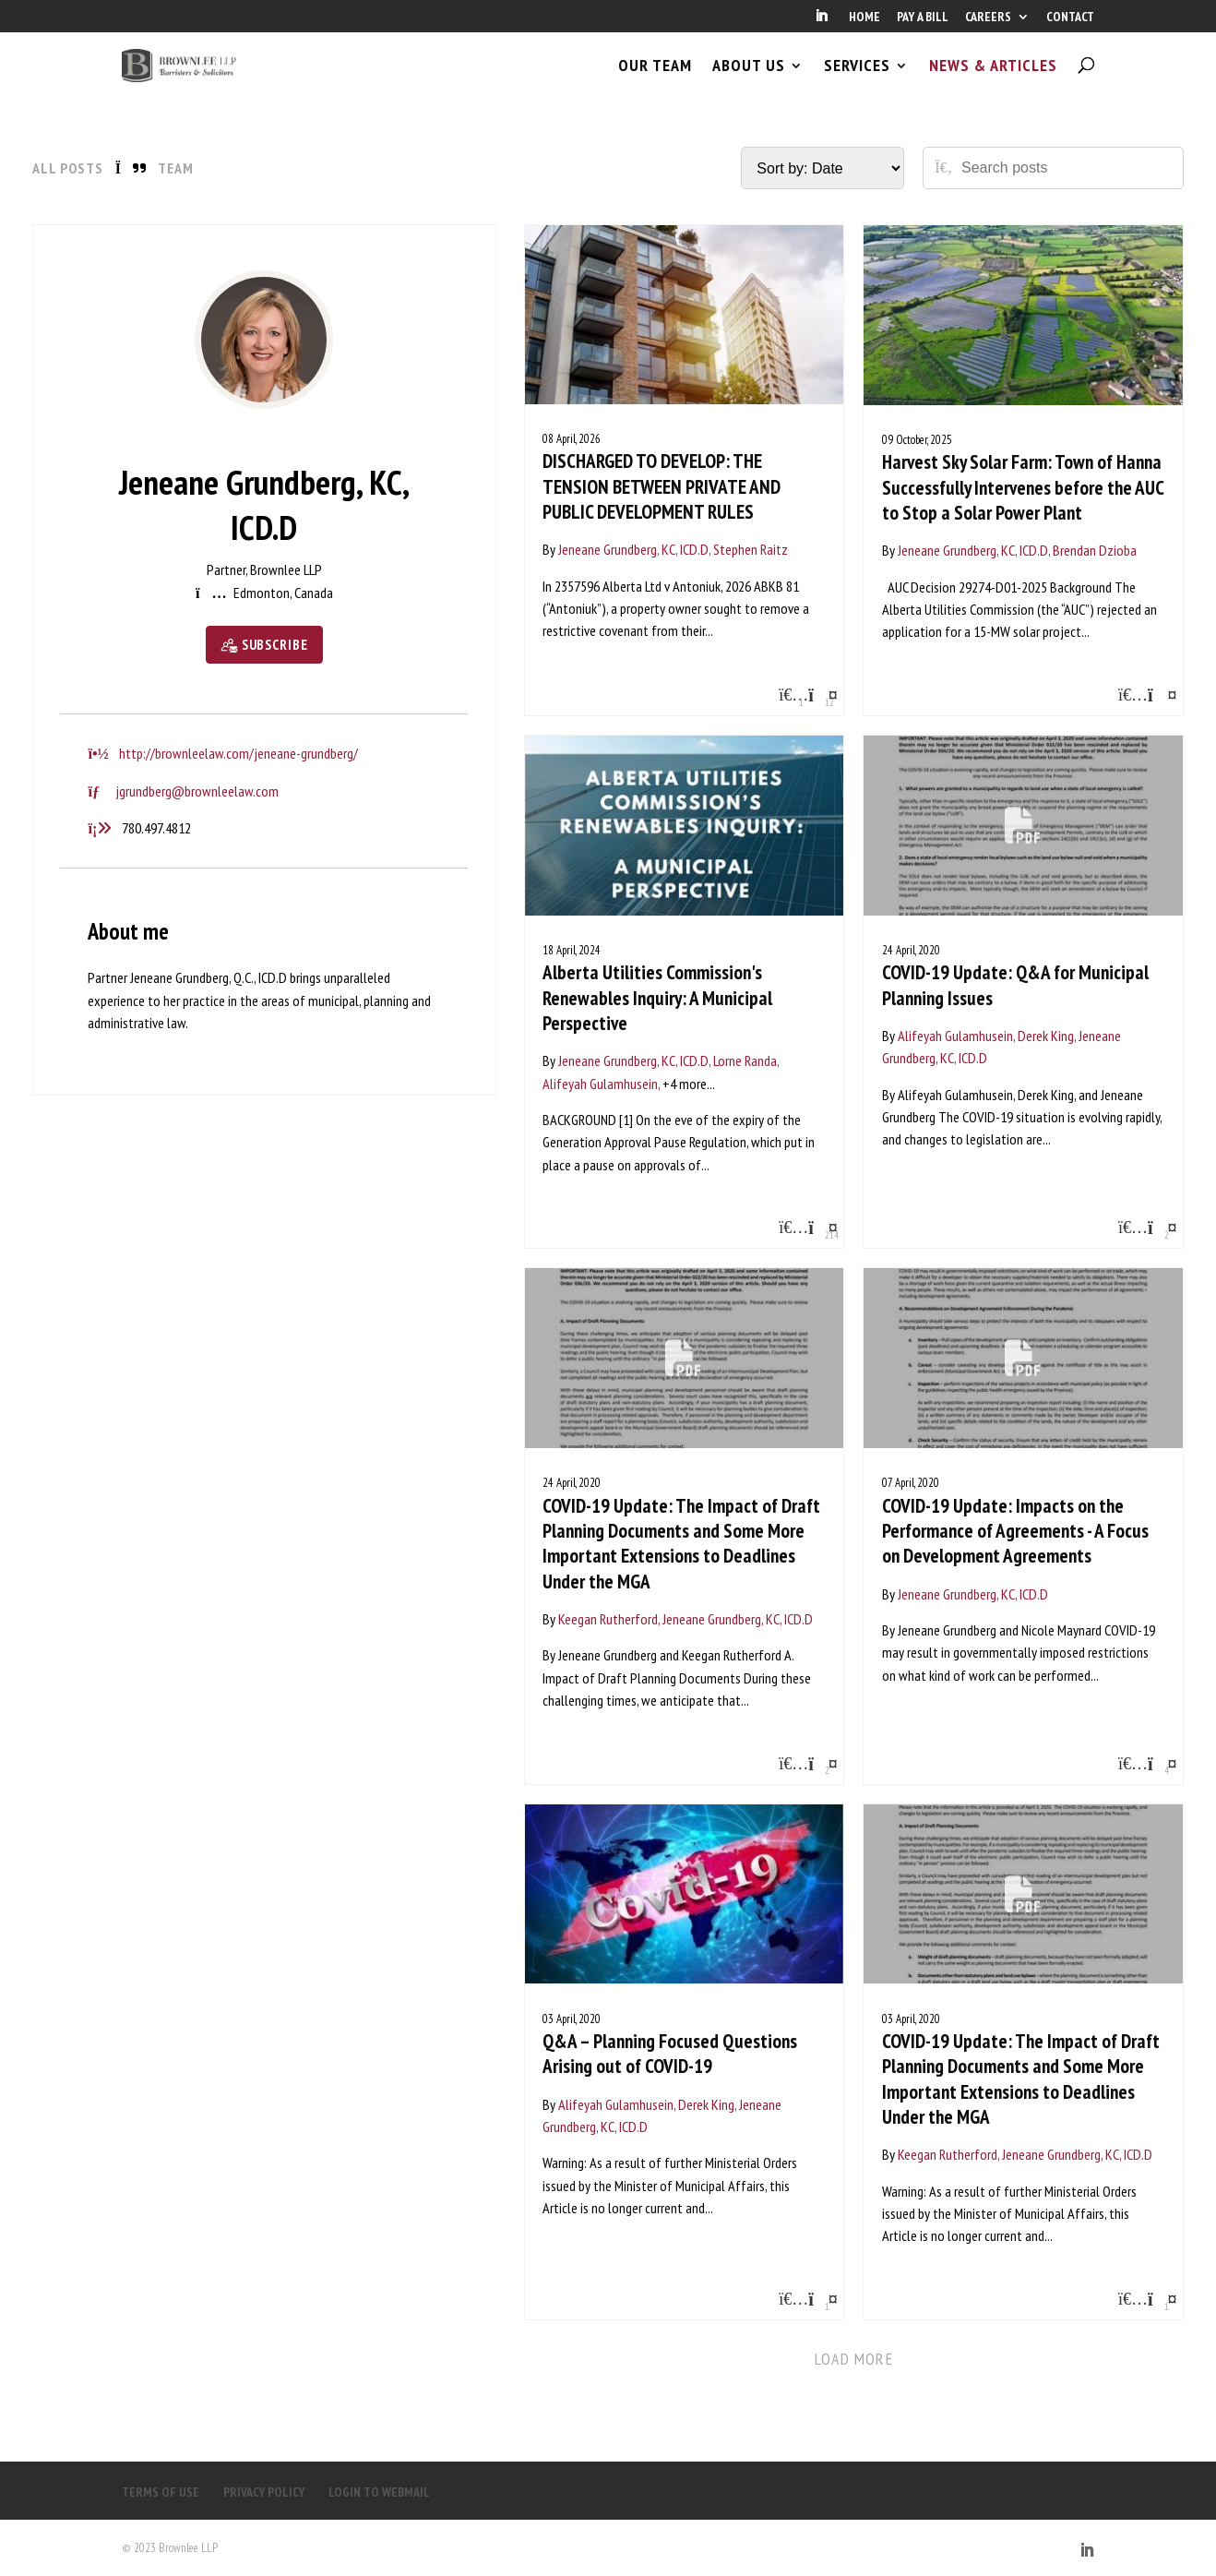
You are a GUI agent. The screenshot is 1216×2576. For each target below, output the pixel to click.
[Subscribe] (264, 645)
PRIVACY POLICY (263, 2492)
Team (176, 168)
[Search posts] (1066, 168)
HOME (864, 17)
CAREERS (988, 17)
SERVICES (857, 81)
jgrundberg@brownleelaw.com (197, 791)
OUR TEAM (655, 81)
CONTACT (1070, 17)
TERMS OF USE (160, 2492)
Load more (854, 2358)
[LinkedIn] (821, 21)
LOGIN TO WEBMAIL (379, 2492)
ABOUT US (748, 81)
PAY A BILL (922, 17)
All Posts (67, 168)
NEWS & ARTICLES (993, 81)
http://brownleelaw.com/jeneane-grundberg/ (238, 753)
